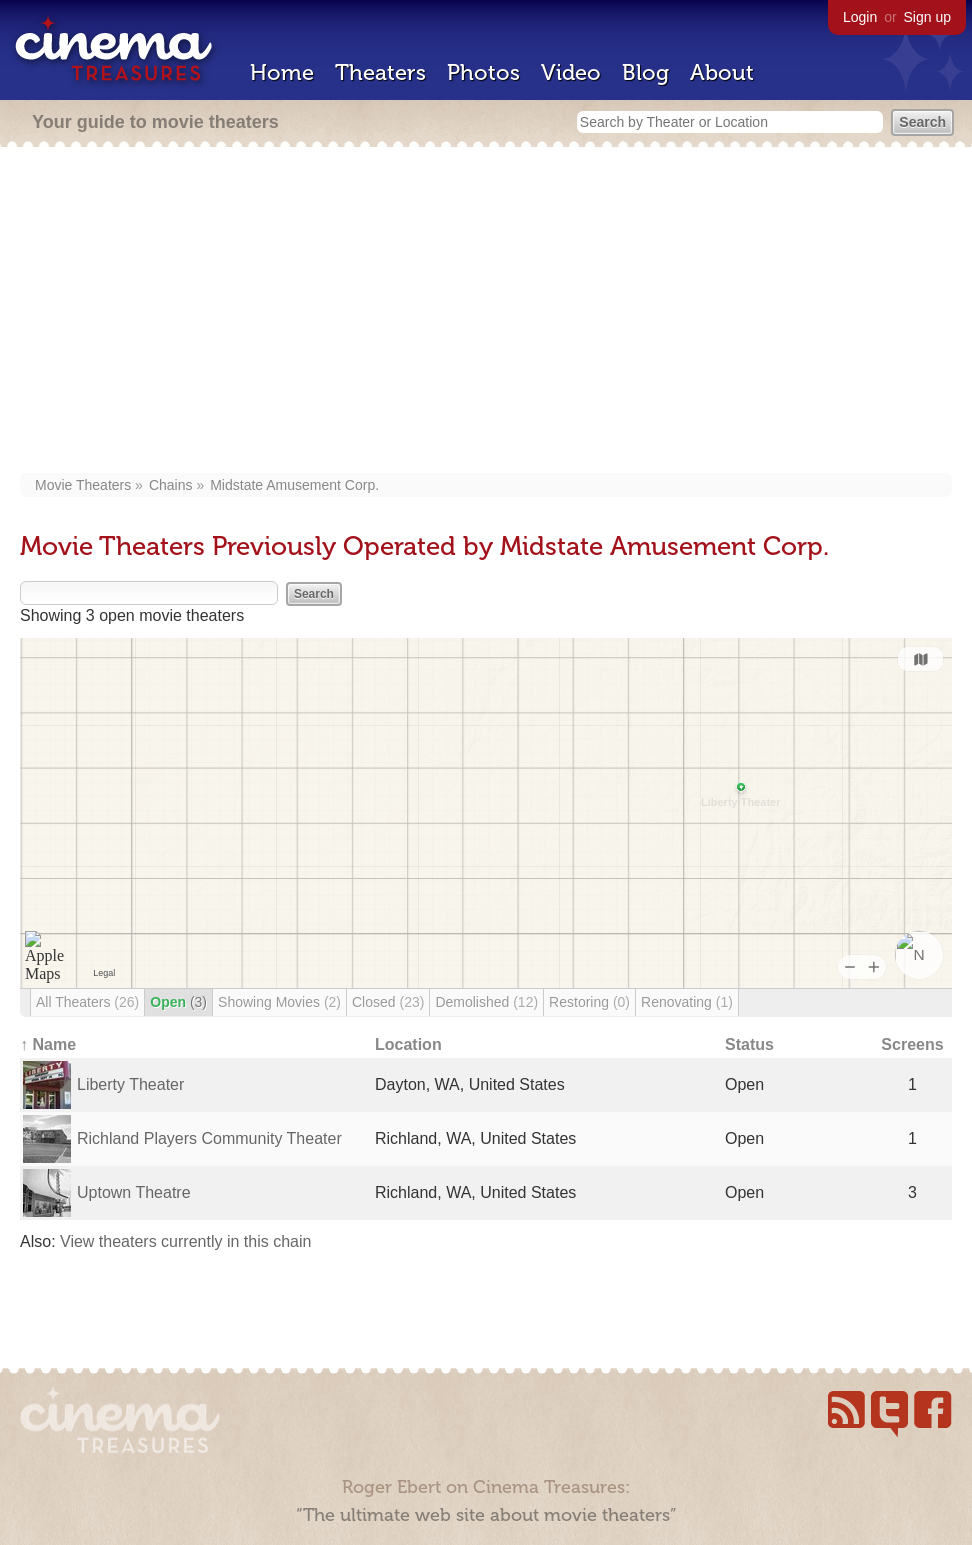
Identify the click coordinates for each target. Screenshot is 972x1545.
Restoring (589, 1002)
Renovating (687, 1002)
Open (178, 1002)
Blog (645, 72)
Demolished (486, 1002)
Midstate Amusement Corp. (294, 485)
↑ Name (48, 1044)
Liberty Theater (130, 1084)
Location (408, 1044)
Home (282, 72)
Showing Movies (279, 1002)
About (722, 72)
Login (860, 17)
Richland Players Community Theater (209, 1138)
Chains (171, 485)
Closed (388, 1002)
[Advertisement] (486, 312)
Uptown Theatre (134, 1192)
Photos (483, 72)
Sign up (927, 17)
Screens (912, 1044)
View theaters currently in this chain (185, 1241)
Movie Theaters (83, 485)
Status (749, 1044)
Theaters (380, 72)
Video (571, 72)
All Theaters (87, 1002)
